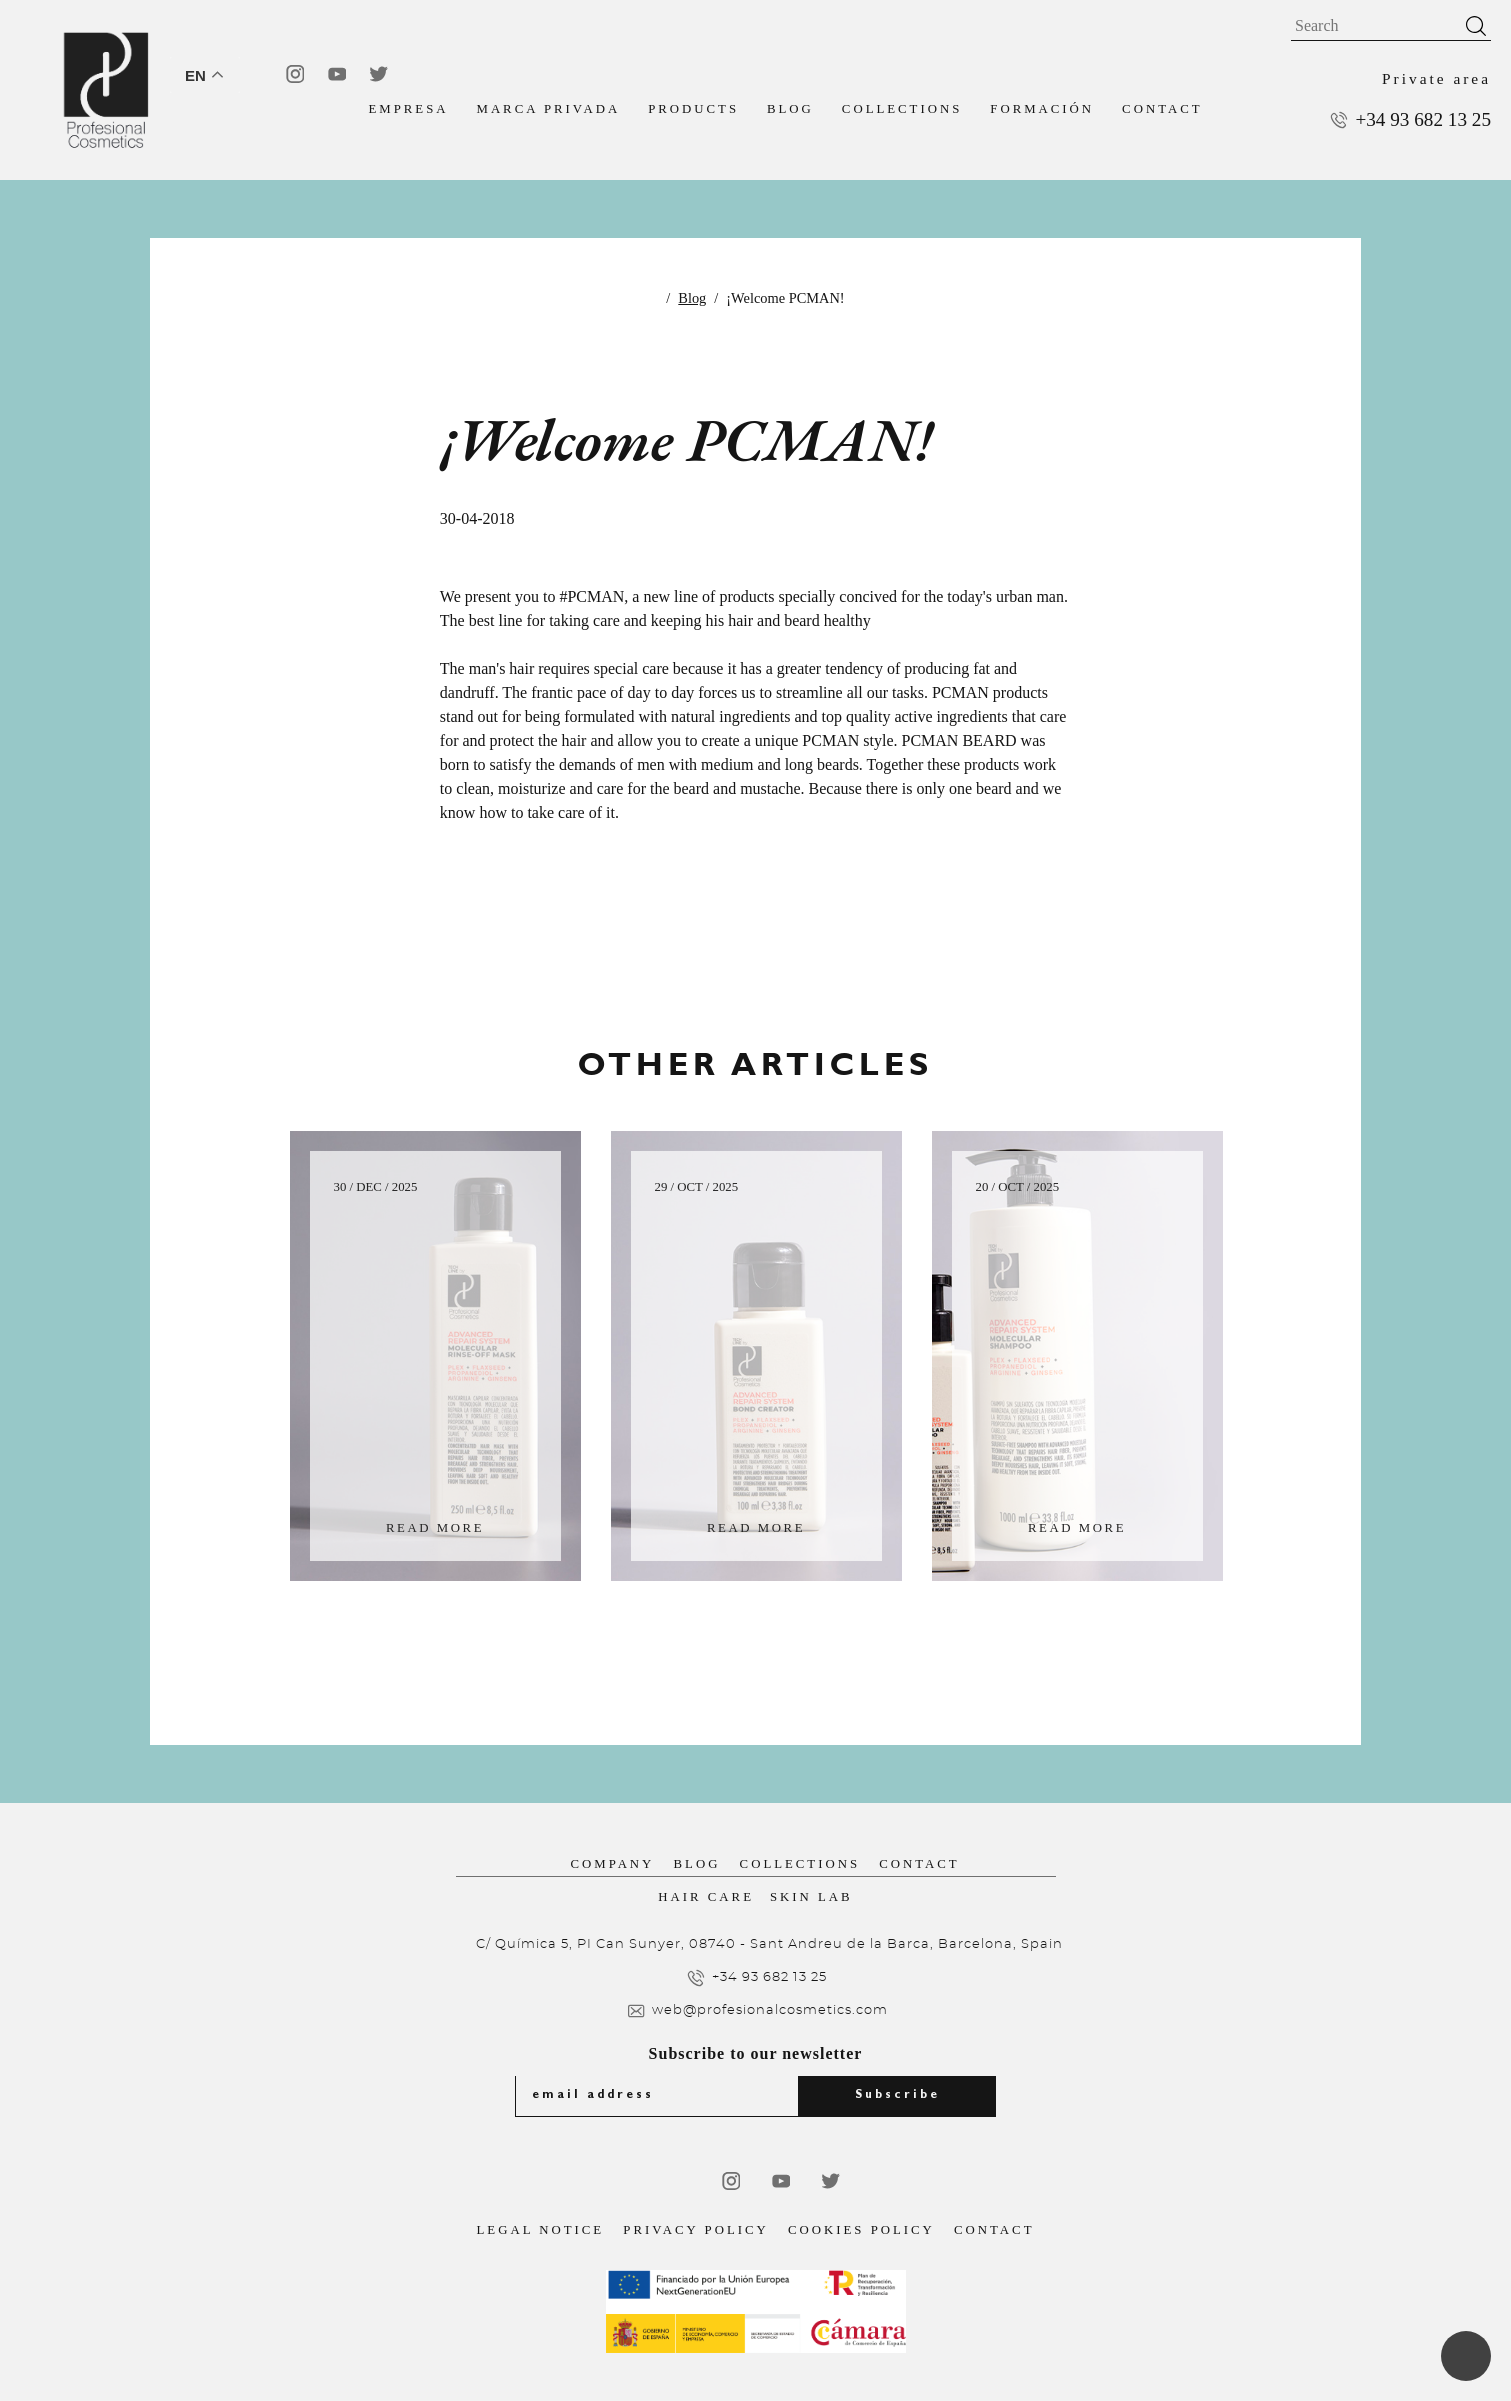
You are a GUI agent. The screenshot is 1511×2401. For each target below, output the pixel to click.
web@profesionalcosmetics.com (770, 2010)
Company (613, 1864)
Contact (1162, 109)
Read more (435, 1528)
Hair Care (706, 1897)
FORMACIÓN (1042, 109)
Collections (902, 109)
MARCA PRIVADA (549, 109)
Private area (1436, 78)
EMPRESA (408, 109)
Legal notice (541, 2230)
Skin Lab (811, 1897)
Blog (790, 109)
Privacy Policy (695, 2230)
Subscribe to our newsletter (756, 2053)
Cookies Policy (861, 2230)
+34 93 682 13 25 (1423, 119)
